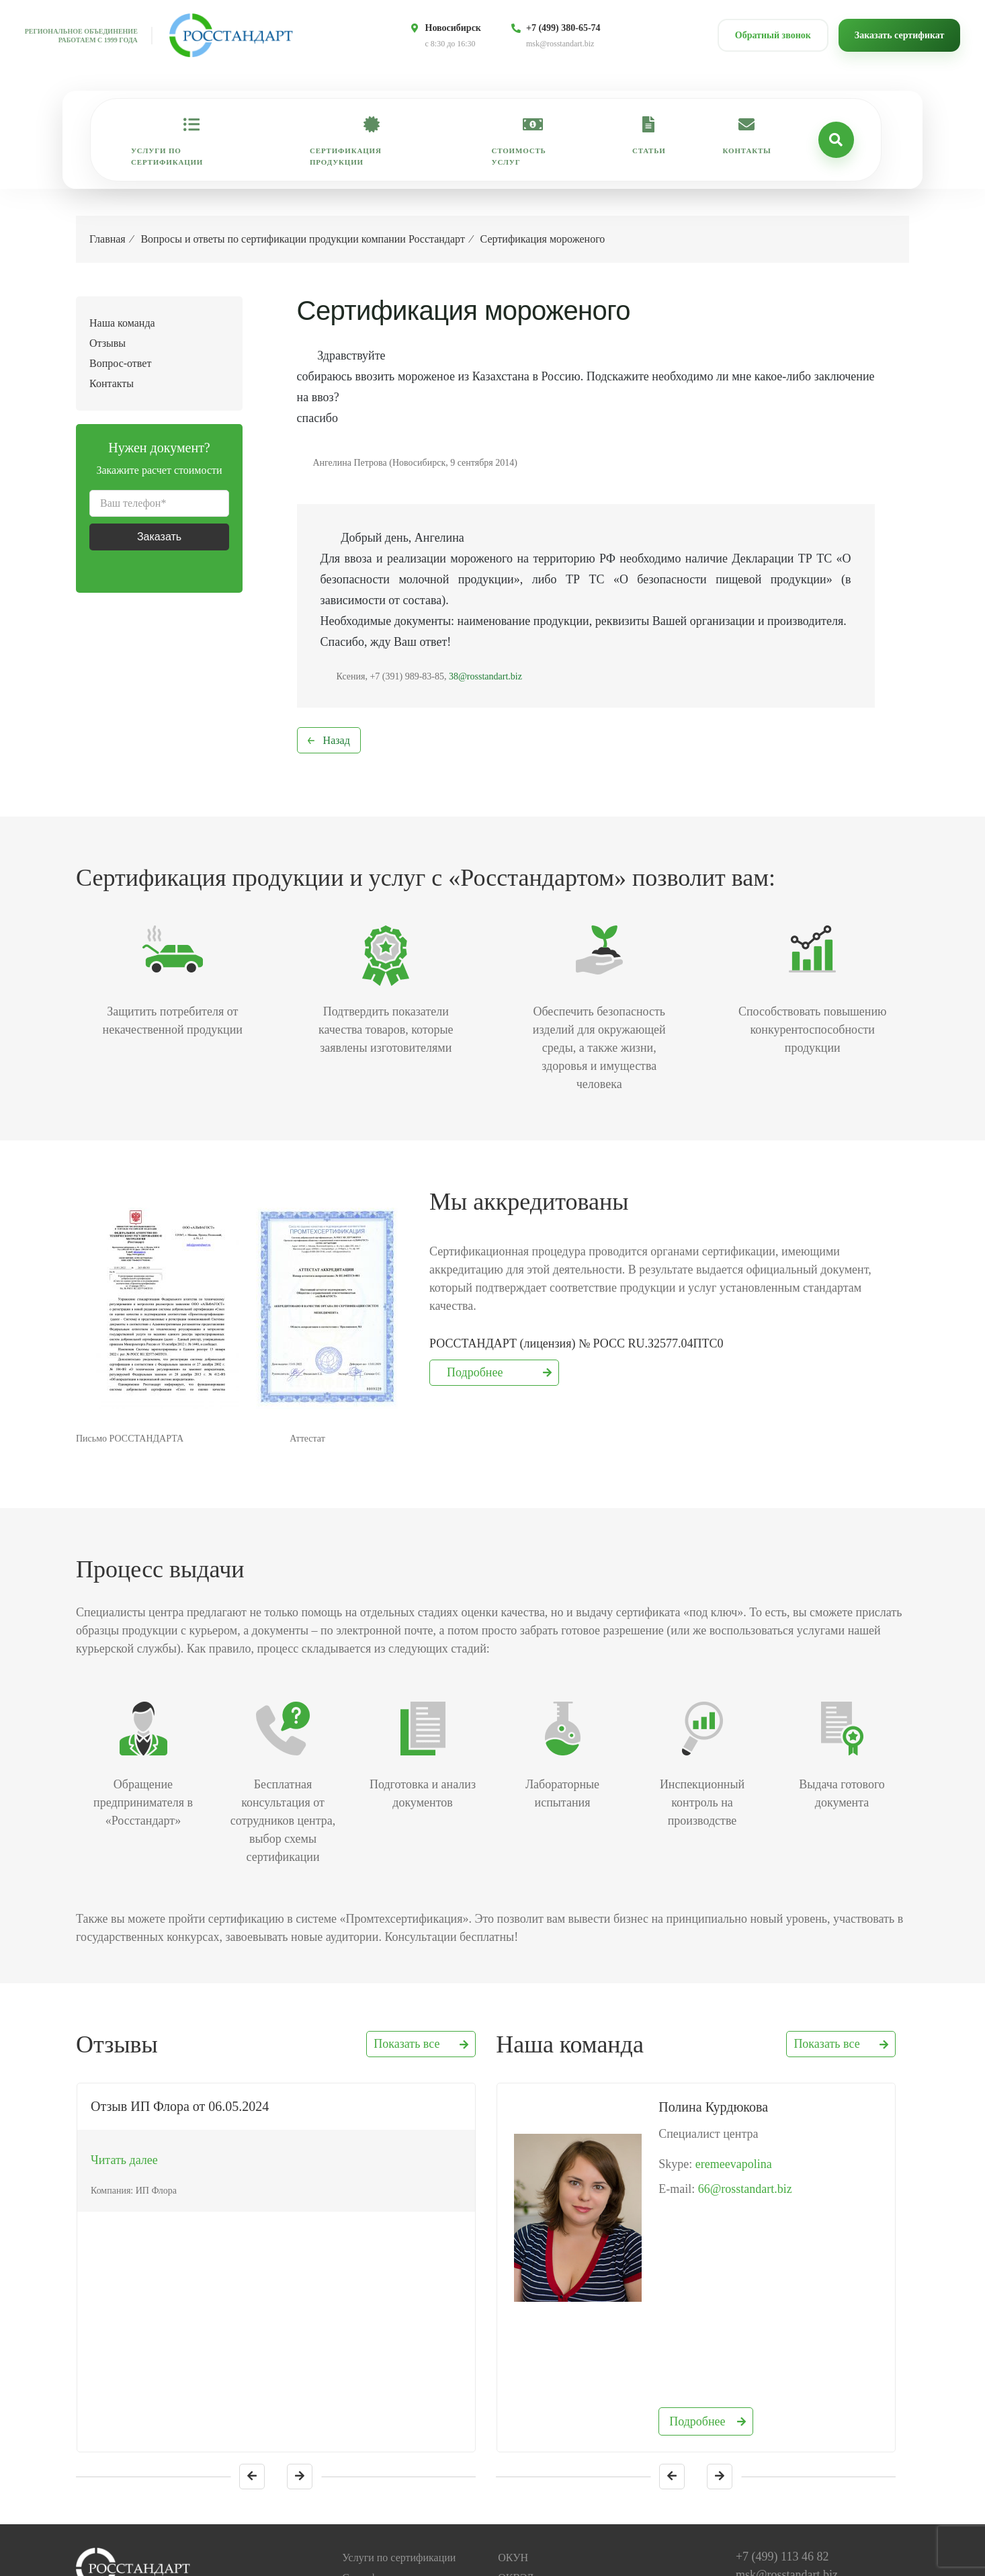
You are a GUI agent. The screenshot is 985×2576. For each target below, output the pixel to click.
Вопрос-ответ (120, 363)
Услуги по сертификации (167, 156)
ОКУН (513, 2424)
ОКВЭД (515, 2444)
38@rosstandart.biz (485, 676)
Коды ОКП (523, 2485)
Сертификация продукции (346, 156)
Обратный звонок (773, 35)
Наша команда (122, 323)
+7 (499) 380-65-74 (563, 28)
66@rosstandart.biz (745, 2189)
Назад (336, 740)
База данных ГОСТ (541, 2464)
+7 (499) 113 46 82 (782, 2423)
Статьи (649, 151)
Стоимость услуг (519, 156)
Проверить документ (389, 2545)
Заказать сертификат (900, 35)
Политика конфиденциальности (570, 2545)
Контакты (747, 151)
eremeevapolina (733, 2164)
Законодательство (538, 2525)
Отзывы (107, 343)
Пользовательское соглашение (567, 2565)
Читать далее (124, 2160)
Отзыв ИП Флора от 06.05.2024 (180, 2106)
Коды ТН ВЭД (530, 2505)
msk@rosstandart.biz (560, 43)
